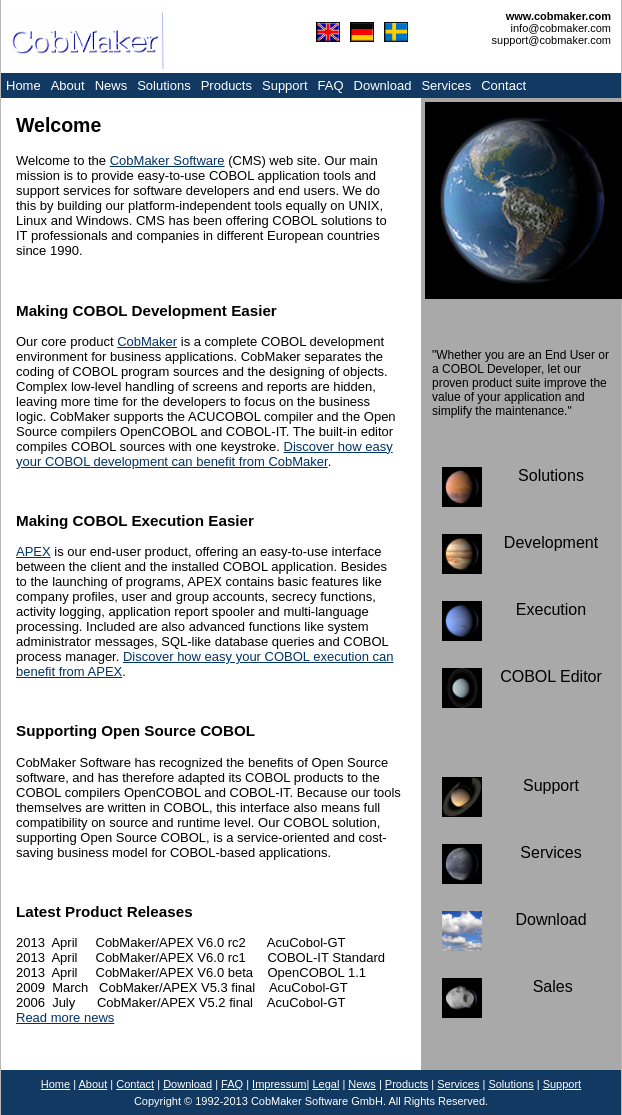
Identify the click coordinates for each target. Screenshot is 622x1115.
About (68, 85)
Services (446, 85)
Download (383, 85)
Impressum (279, 1084)
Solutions (163, 85)
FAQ (331, 85)
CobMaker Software (167, 160)
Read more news (65, 1017)
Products (226, 85)
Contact (503, 85)
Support (285, 85)
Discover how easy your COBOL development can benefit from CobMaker (204, 454)
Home (23, 85)
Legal (325, 1084)
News (111, 85)
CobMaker (147, 341)
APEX (33, 551)
